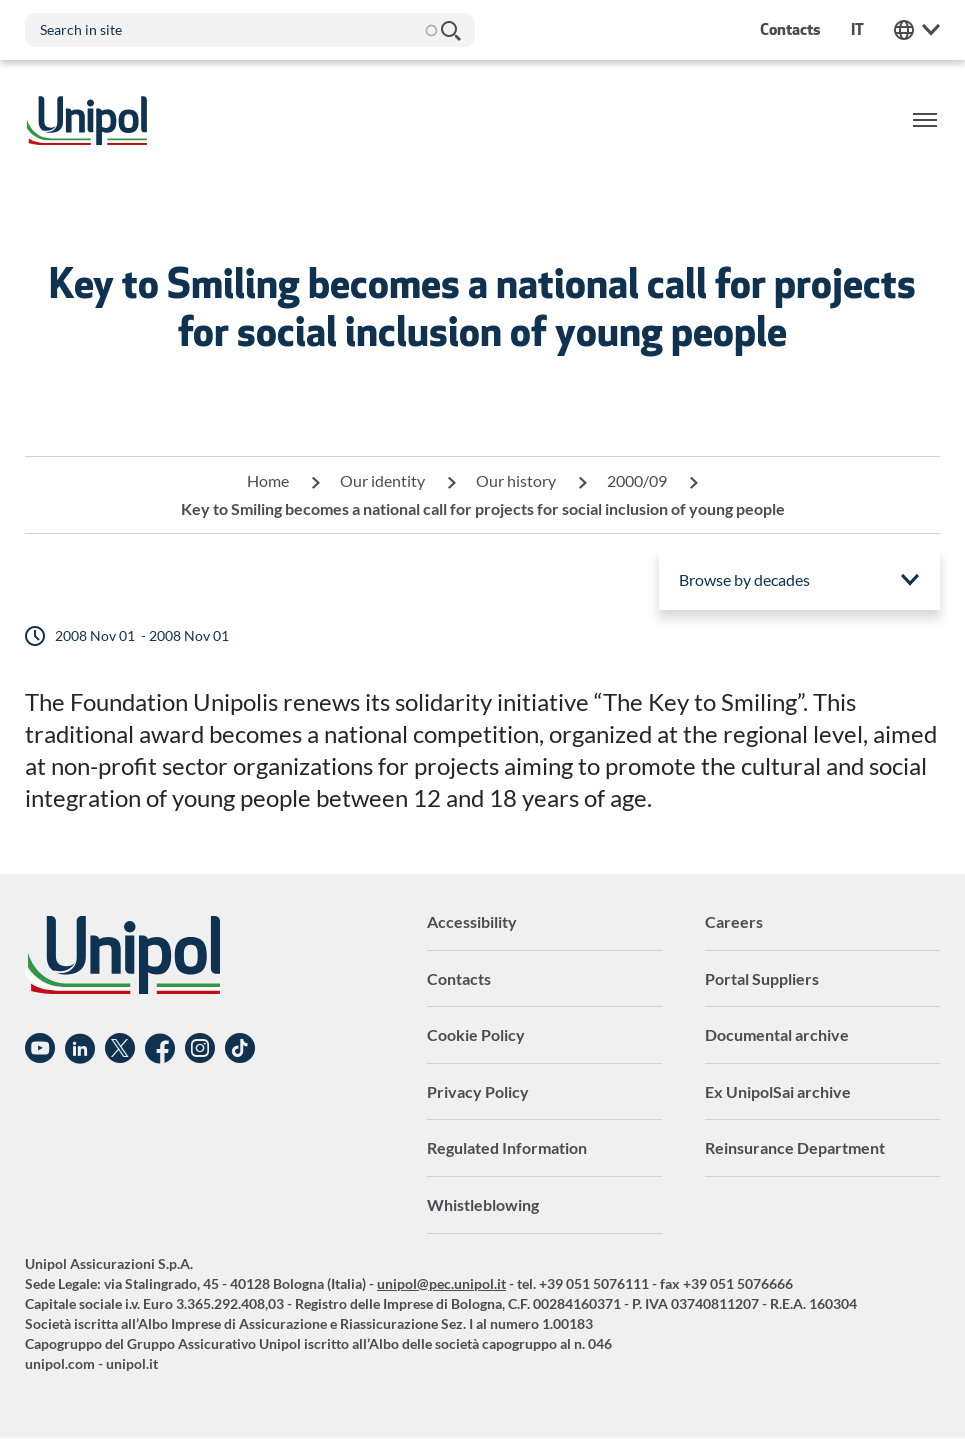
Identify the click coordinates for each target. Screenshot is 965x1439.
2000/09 (637, 480)
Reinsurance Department (795, 1147)
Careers (734, 921)
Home (268, 480)
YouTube (40, 1049)
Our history (516, 480)
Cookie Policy (476, 1034)
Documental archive (777, 1034)
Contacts (459, 978)
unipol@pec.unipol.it (441, 1283)
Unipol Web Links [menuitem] (917, 30)
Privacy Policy (478, 1091)
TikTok (240, 1049)
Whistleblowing (483, 1204)
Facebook (160, 1049)
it (857, 29)
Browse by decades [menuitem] (744, 579)
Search (450, 30)
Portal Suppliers (762, 978)
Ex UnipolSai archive (778, 1091)
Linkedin (80, 1049)
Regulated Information (507, 1147)
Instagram (200, 1049)
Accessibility (472, 921)
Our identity (382, 480)
